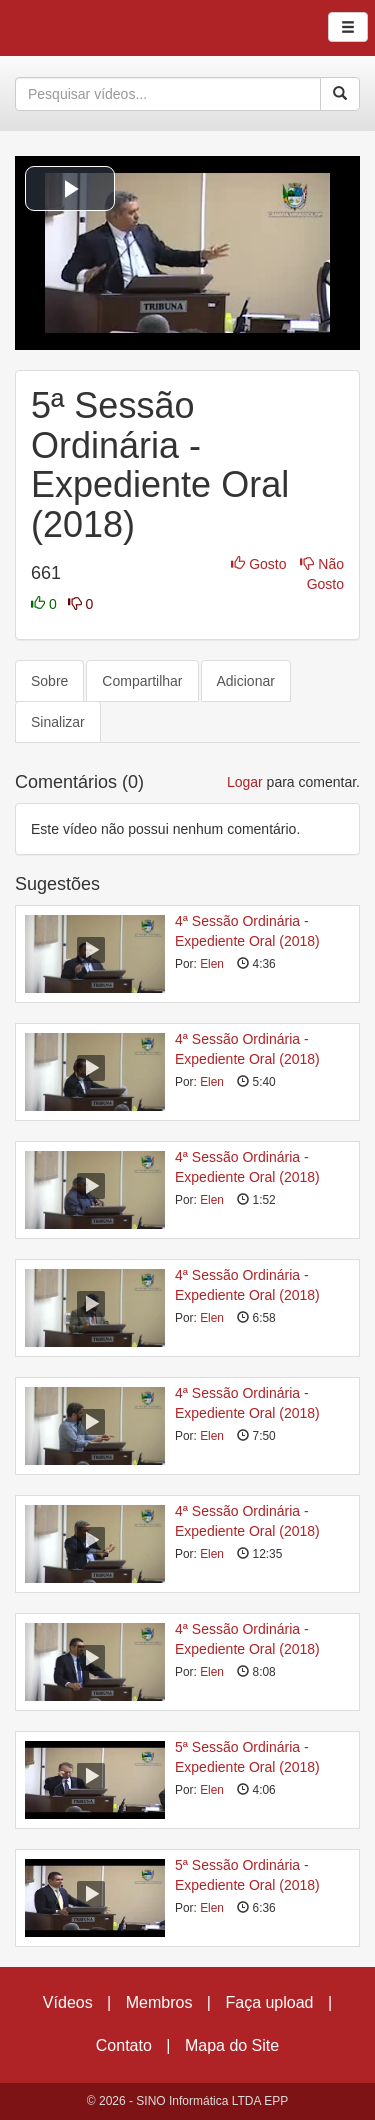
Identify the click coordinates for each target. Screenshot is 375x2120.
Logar (245, 782)
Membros (159, 2002)
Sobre (49, 681)
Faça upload (269, 2002)
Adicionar (246, 681)
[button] (70, 188)
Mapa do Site (232, 2045)
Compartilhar (142, 681)
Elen (212, 964)
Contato (124, 2045)
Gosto (260, 564)
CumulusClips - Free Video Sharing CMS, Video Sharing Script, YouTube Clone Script (84, 28)
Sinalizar (58, 722)
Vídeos (68, 2002)
